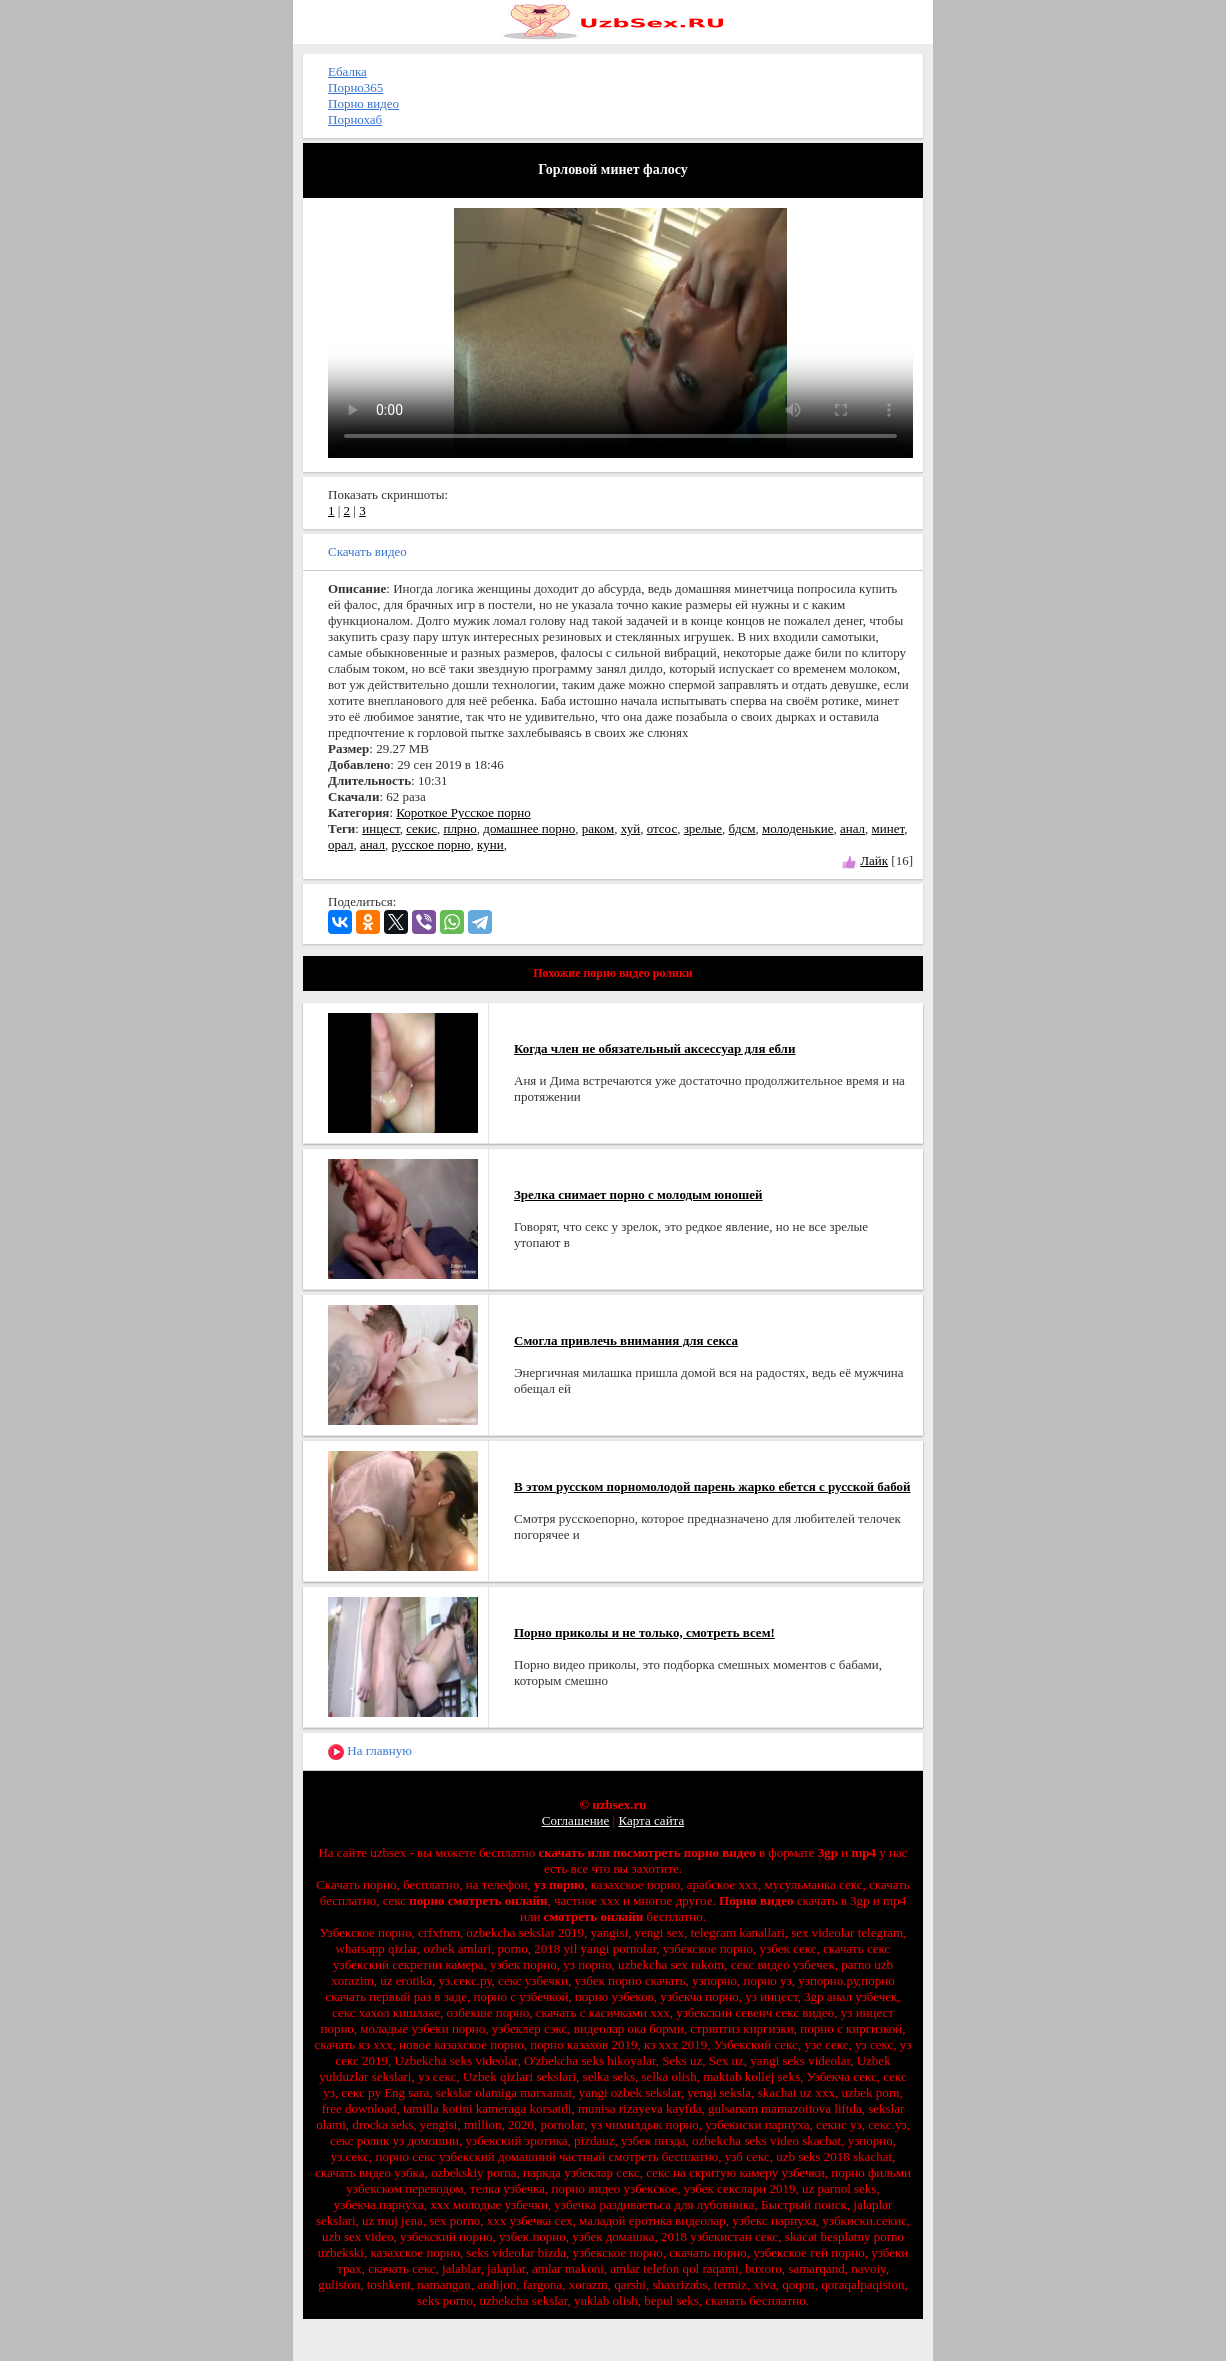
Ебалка (347, 71)
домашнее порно (529, 828)
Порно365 (355, 87)
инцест (380, 828)
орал (340, 844)
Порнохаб (355, 119)
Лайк (874, 860)
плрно (459, 828)
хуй (630, 828)
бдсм (742, 828)
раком (598, 828)
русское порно (430, 844)
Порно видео (363, 103)
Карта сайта (651, 1820)
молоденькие (797, 828)
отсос (662, 828)
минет (888, 828)
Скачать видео (367, 551)
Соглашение (576, 1820)
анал (852, 828)
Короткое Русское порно (463, 812)
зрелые (703, 828)
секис (421, 828)
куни (490, 844)
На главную (370, 1751)
